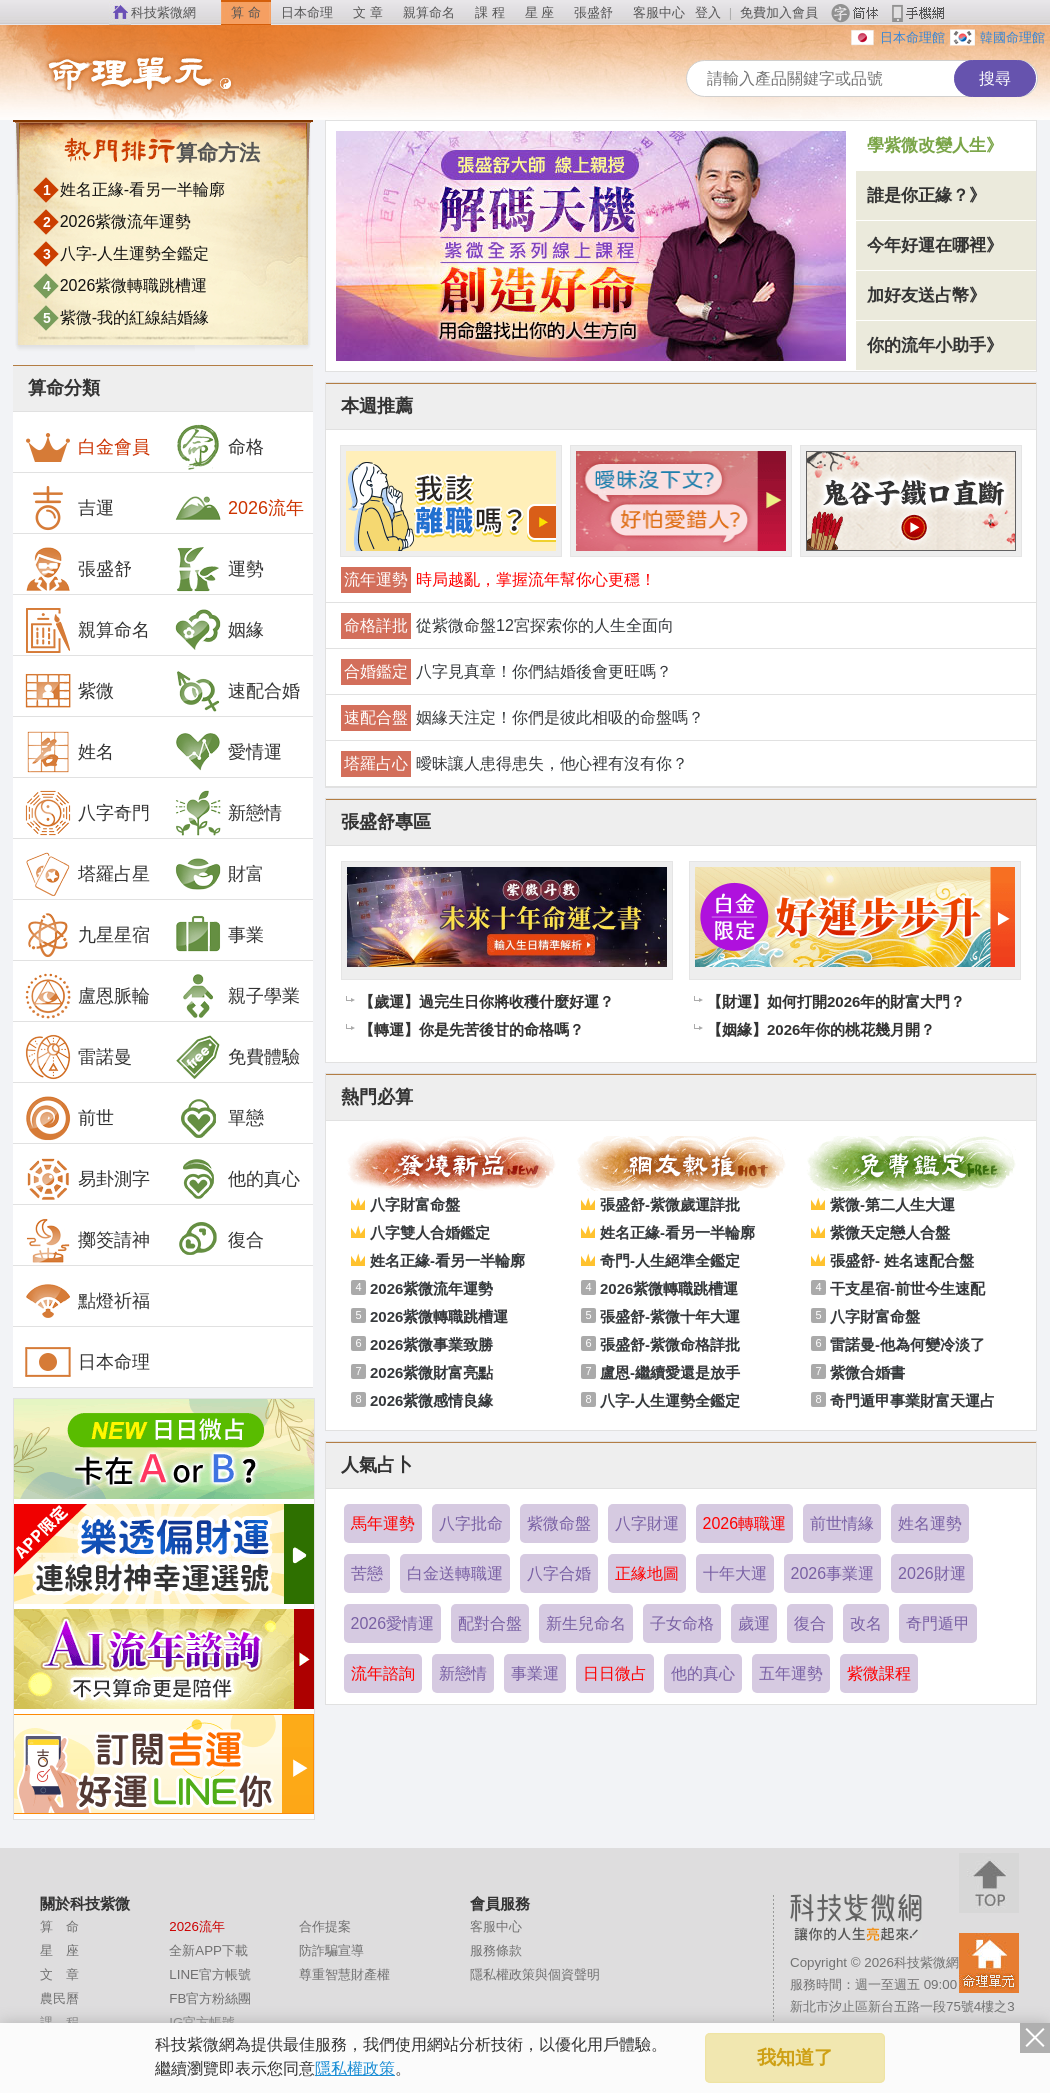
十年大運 (735, 1573)
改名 (866, 1623)
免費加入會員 (779, 12)
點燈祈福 (86, 1301)
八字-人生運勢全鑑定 (134, 253)
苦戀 (367, 1573)
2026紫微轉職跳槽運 (134, 285)
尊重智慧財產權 (344, 1974)
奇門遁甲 (938, 1623)
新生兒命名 (586, 1623)
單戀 (218, 1118)
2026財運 (932, 1573)
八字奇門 (86, 813)
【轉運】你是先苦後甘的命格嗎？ (471, 1029)
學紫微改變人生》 (935, 145)
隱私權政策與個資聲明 (535, 1974)
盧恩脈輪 (86, 996)
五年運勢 (791, 1673)
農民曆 (59, 1998)
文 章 (368, 12)
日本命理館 (912, 37)
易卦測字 (86, 1179)
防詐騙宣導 (331, 1950)
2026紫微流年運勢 (126, 221)
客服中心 (659, 12)
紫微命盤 (559, 1523)
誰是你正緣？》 (926, 195)
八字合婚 (559, 1573)
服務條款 (496, 1950)
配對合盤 (490, 1623)
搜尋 (995, 78)
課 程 (490, 12)
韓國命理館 (1012, 37)
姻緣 (218, 630)
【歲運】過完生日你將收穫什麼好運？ (486, 1001)
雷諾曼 (77, 1057)
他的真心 (236, 1179)
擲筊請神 (86, 1240)
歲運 (754, 1623)
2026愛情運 (393, 1623)
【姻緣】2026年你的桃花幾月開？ (821, 1029)
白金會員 (86, 447)
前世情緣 (842, 1523)
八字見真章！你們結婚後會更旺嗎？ (544, 671)
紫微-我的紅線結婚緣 (134, 317)
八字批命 (471, 1523)
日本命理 (307, 12)
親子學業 (236, 996)
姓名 (68, 752)
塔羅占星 (86, 874)
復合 (218, 1240)
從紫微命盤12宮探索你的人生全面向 (545, 625)
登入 (708, 12)
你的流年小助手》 (935, 345)
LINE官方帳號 (210, 1974)
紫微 (68, 691)
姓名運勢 (930, 1523)
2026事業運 (833, 1573)
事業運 (535, 1673)
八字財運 (647, 1523)
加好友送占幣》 (926, 295)
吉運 (68, 508)
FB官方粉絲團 (210, 1998)
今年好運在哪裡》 (935, 245)
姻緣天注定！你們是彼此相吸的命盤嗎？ (560, 717)
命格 (218, 447)
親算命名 (429, 12)
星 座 (540, 12)
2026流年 (238, 508)
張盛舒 (593, 12)
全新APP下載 (208, 1950)
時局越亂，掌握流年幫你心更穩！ (536, 579)
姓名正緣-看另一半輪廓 (142, 189)
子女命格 (682, 1623)
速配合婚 (236, 691)
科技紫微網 (163, 12)
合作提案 (325, 1926)
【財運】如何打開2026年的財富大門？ (836, 1001)
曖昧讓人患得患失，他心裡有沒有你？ (552, 763)
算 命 (246, 12)
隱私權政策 (355, 2068)
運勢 (218, 569)
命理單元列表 (180, 75)
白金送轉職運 (455, 1573)
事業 (218, 935)
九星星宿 (86, 935)
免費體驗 (236, 1057)
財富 (218, 874)
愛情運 (227, 752)
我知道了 (795, 2057)
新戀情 (227, 813)
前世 (68, 1118)
